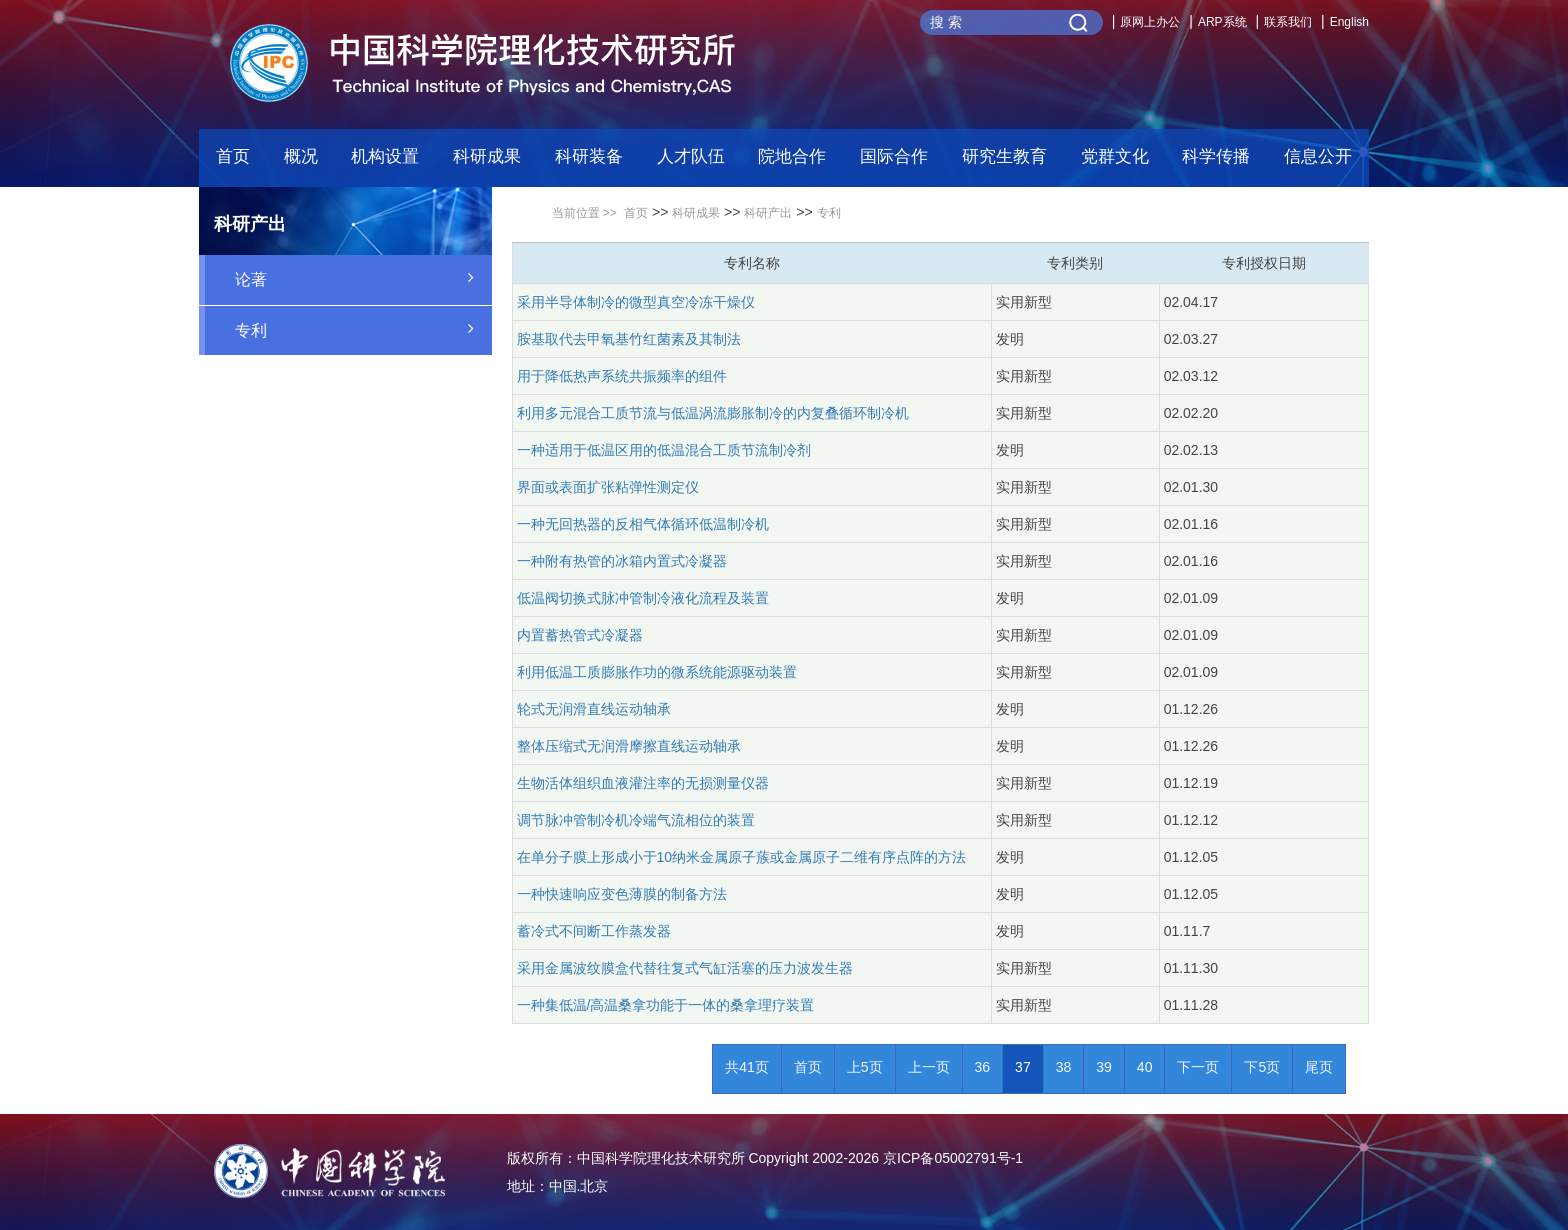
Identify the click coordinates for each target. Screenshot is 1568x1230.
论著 (363, 278)
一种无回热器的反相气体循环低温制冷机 (643, 524)
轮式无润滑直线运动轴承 (594, 709)
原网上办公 (1150, 22)
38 (1064, 1067)
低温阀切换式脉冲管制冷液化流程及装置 (643, 598)
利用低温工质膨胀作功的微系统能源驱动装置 (657, 672)
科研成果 (696, 213)
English (1349, 22)
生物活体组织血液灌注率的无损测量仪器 (643, 783)
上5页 (865, 1067)
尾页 (1319, 1067)
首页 (233, 156)
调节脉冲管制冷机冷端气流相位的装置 (636, 820)
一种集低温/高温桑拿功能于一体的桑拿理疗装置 (666, 1005)
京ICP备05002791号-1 (953, 1158)
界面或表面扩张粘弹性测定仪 (608, 487)
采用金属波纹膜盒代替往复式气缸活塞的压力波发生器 (685, 968)
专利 (363, 329)
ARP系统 (1222, 22)
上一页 (929, 1067)
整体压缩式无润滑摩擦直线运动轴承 (629, 746)
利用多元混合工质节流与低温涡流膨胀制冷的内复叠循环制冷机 (713, 413)
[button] (589, 162)
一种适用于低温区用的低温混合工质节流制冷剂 (664, 450)
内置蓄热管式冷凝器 (580, 635)
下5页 (1262, 1067)
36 (983, 1067)
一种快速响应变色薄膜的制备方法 (622, 894)
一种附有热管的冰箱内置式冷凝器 (622, 561)
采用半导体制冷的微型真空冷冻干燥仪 (636, 302)
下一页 (1198, 1067)
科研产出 (768, 213)
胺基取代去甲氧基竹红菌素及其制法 (629, 339)
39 (1104, 1067)
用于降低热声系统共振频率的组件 (622, 376)
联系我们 (1288, 22)
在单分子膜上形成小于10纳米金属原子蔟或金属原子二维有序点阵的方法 (742, 857)
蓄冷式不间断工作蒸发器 (594, 931)
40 (1145, 1067)
